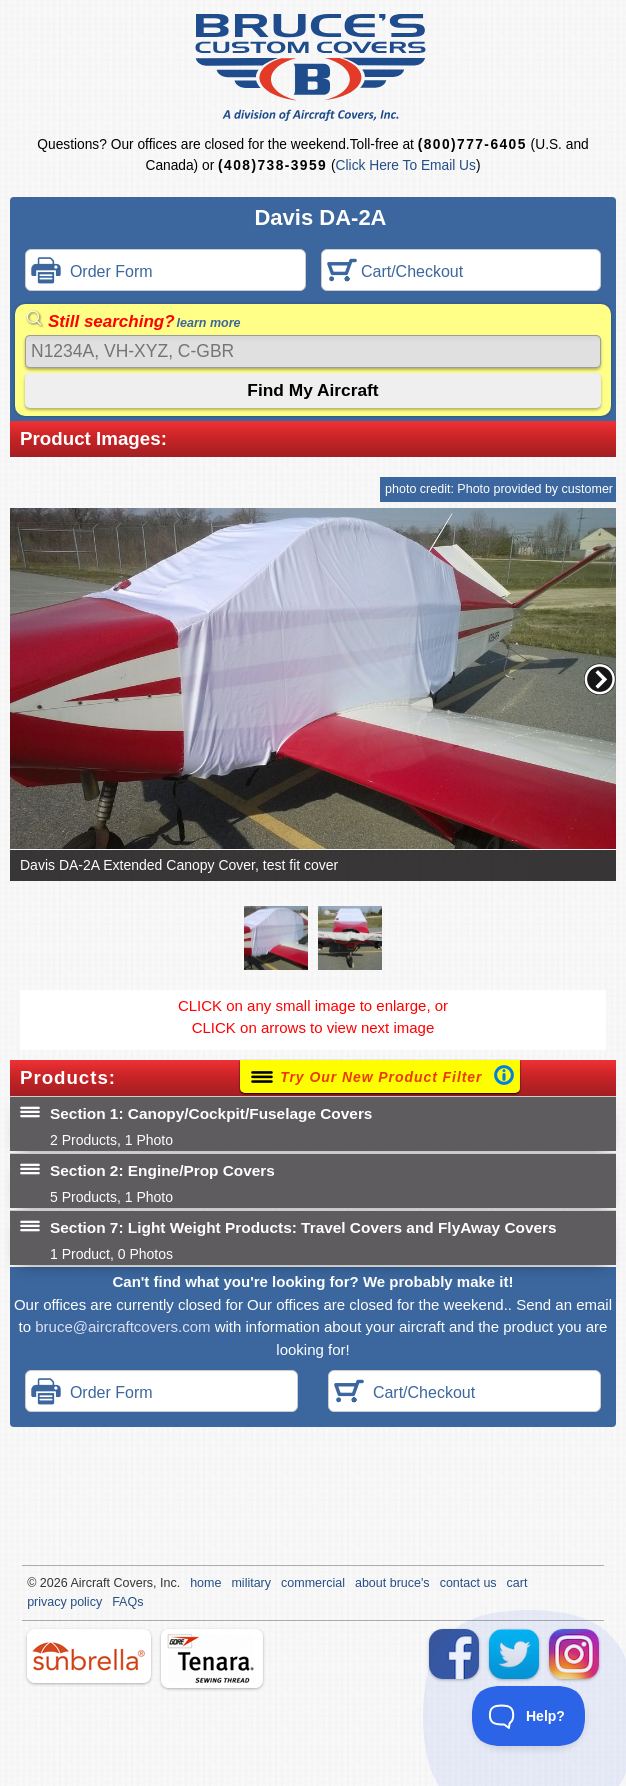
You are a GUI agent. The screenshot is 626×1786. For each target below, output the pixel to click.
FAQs (127, 1602)
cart (517, 1583)
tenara (212, 1658)
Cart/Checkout (395, 272)
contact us (468, 1583)
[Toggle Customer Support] (529, 1716)
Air (77, 1583)
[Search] (313, 351)
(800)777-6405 (472, 144)
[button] (600, 679)
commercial (313, 1583)
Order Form (92, 272)
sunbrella (89, 1656)
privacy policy (64, 1602)
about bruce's (392, 1583)
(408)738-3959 (272, 165)
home (205, 1583)
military (251, 1583)
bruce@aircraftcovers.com (122, 1326)
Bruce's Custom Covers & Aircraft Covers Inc (313, 67)
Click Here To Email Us (406, 165)
